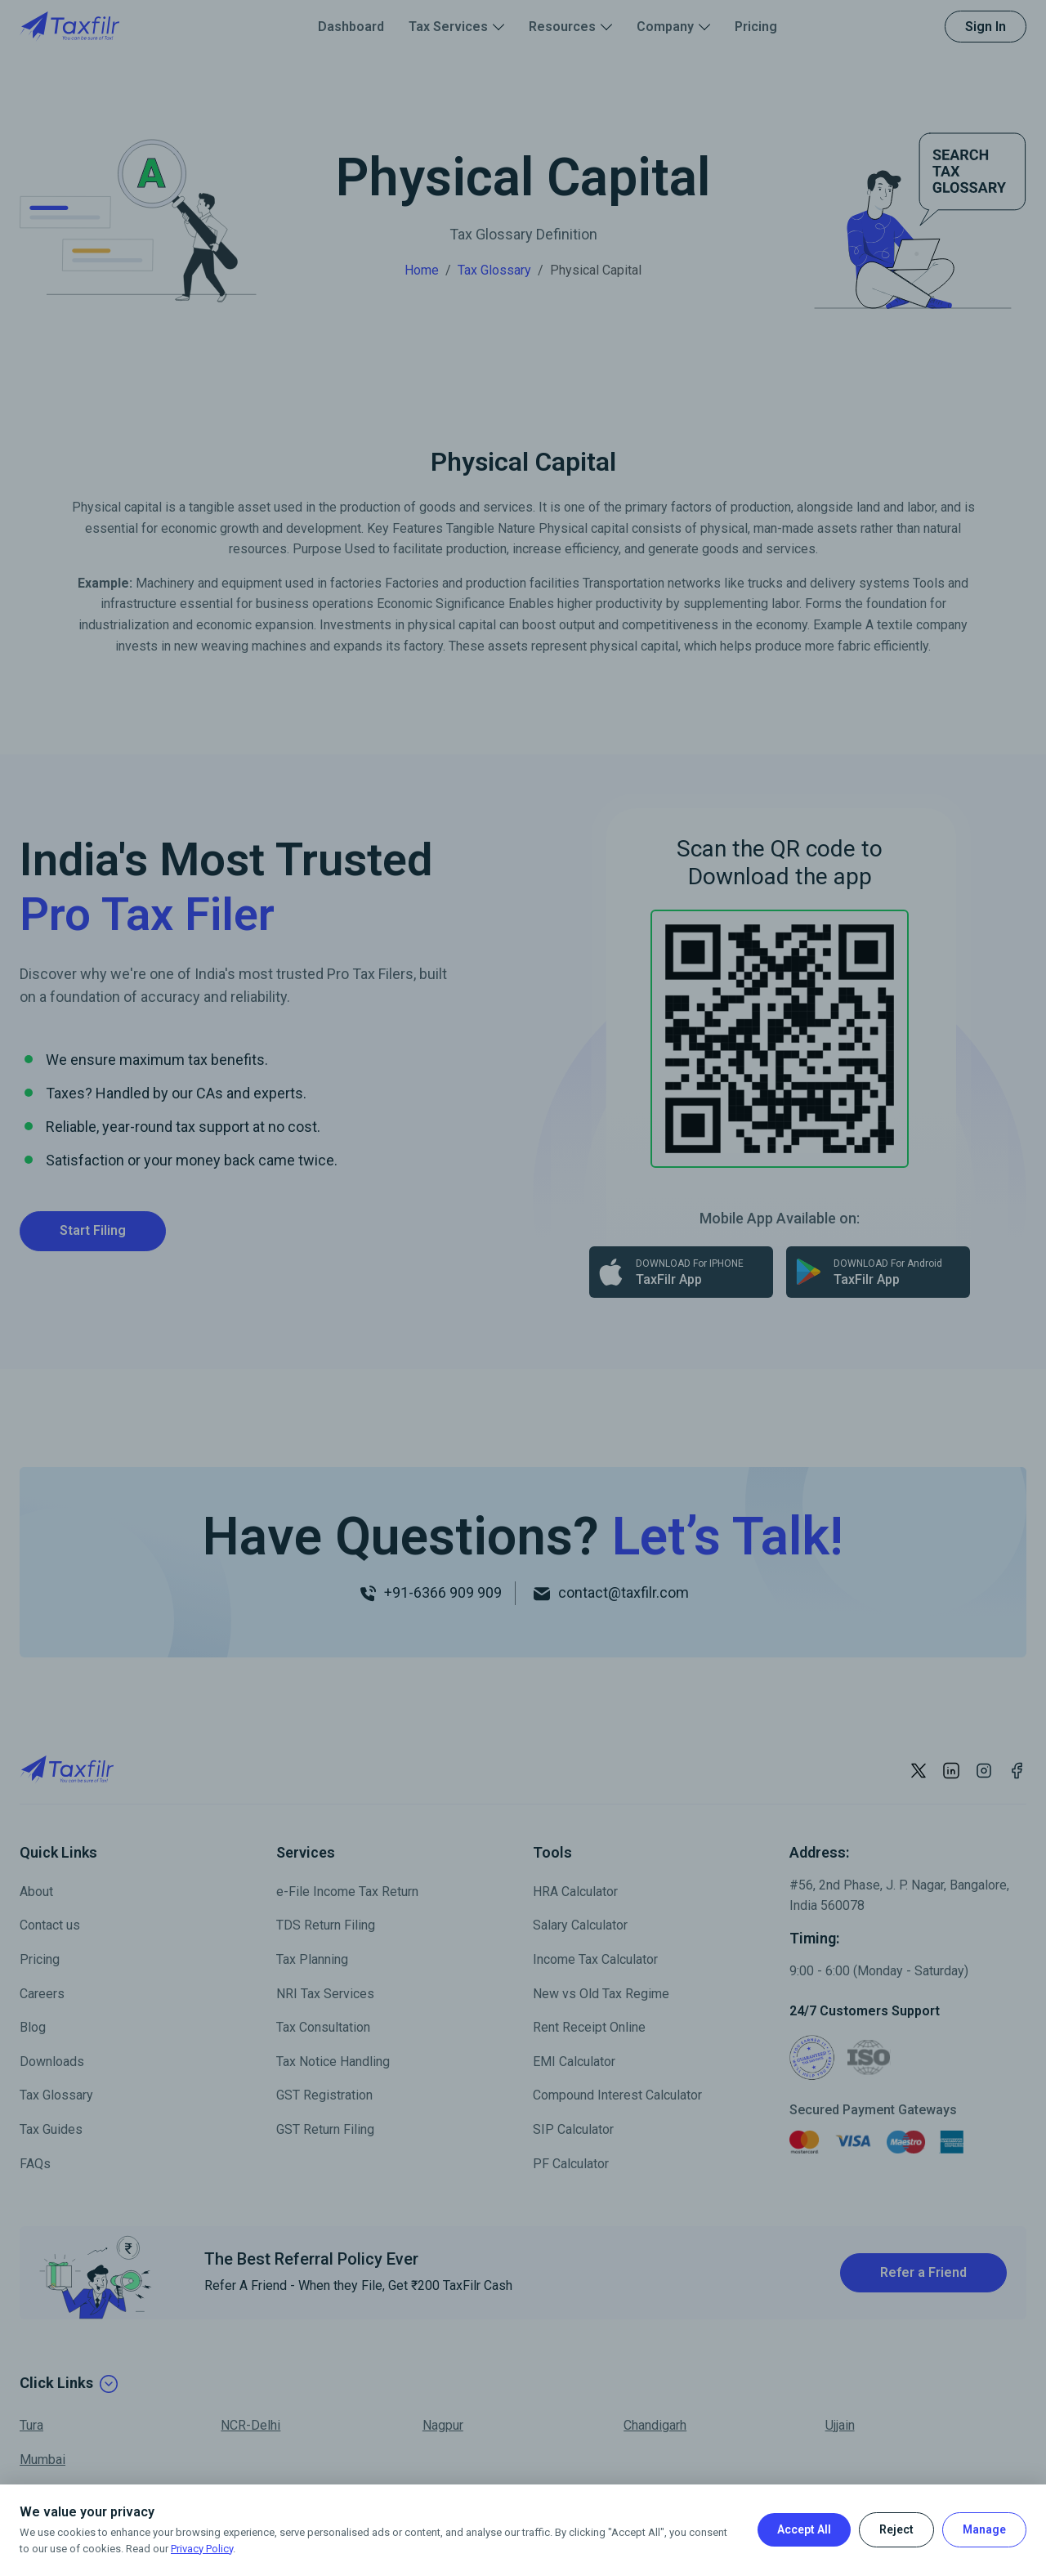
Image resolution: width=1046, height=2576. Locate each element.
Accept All (804, 2529)
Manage (984, 2529)
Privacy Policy (202, 2548)
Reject (896, 2529)
